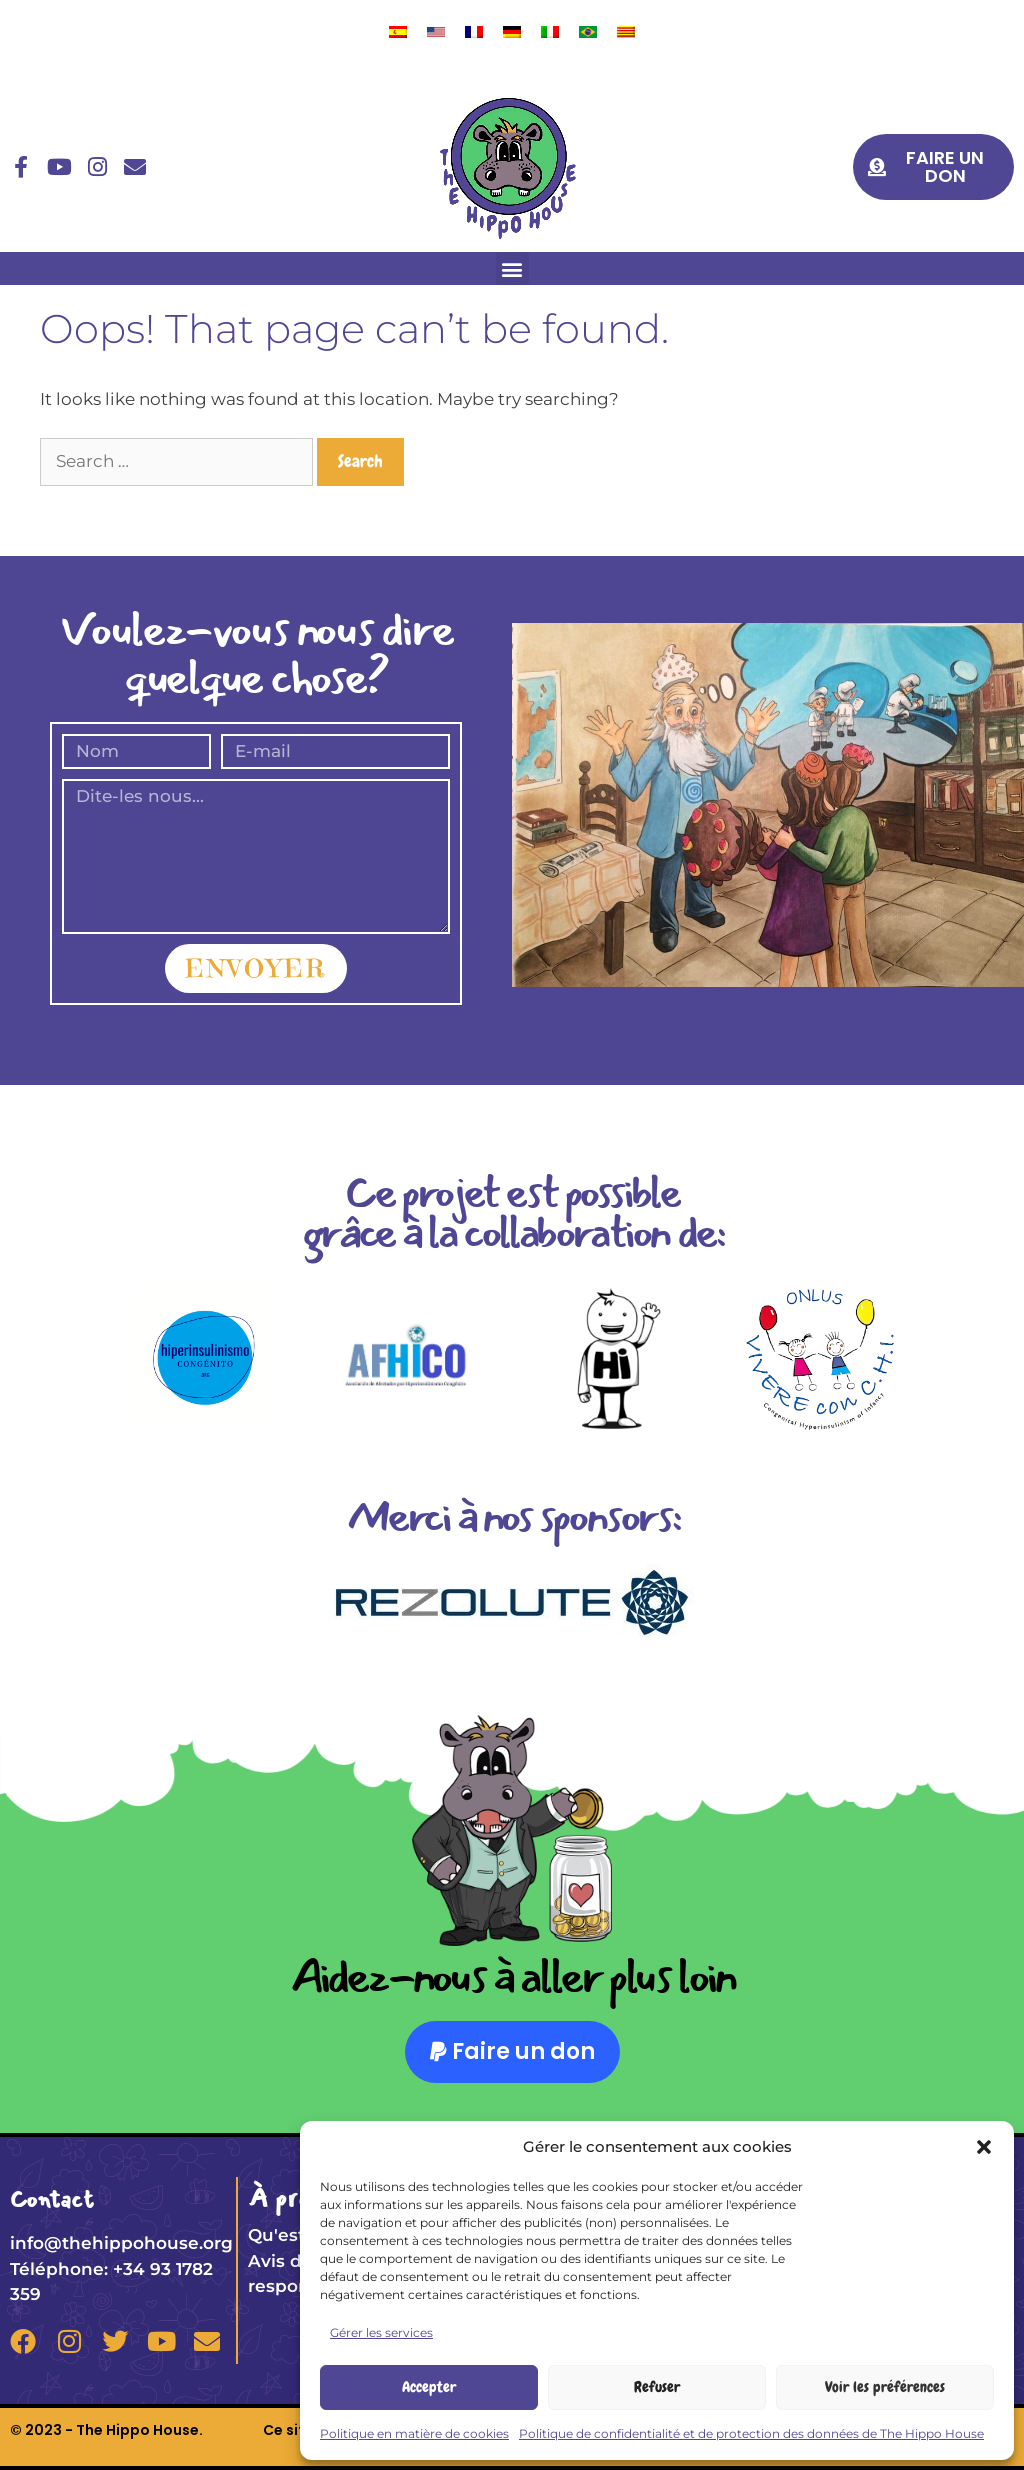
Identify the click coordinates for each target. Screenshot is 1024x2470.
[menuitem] (398, 31)
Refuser (657, 2387)
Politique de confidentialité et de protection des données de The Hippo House (751, 2433)
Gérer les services (381, 2332)
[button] (984, 2147)
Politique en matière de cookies (414, 2433)
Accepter (429, 2387)
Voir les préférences (885, 2387)
